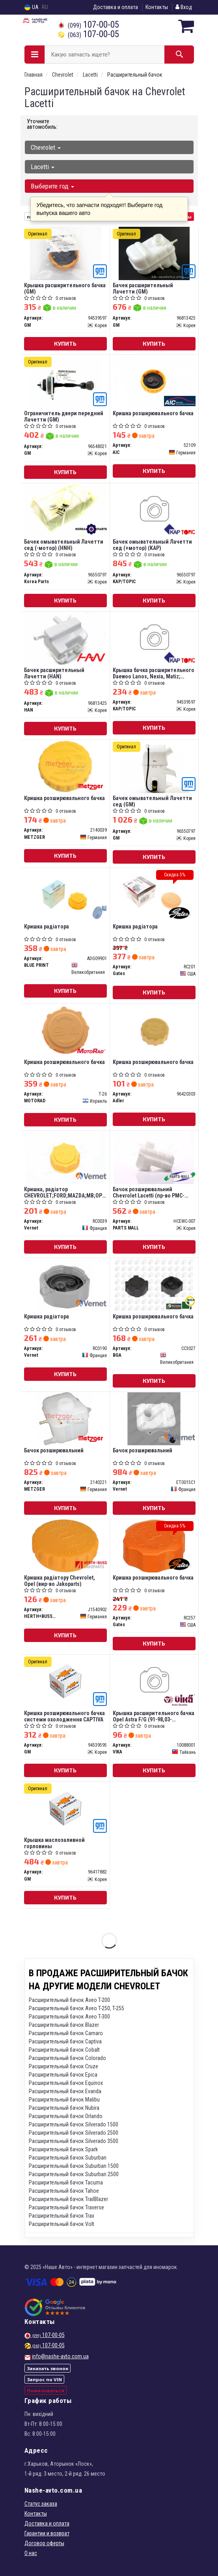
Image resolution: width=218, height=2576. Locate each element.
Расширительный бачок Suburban (67, 2157)
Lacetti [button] (42, 167)
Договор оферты (44, 2543)
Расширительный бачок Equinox (66, 2083)
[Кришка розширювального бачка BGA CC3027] (154, 1284)
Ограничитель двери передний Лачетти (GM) (63, 416)
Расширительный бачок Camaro (66, 2033)
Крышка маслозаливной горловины (54, 1843)
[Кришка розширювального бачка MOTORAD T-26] (65, 1030)
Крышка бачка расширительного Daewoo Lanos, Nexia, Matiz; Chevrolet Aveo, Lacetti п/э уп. (153, 673)
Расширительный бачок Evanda (65, 2091)
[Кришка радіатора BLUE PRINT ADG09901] (65, 894)
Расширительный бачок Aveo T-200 (69, 2000)
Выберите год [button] (52, 186)
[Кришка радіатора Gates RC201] (154, 894)
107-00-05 (88, 24)
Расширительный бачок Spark (63, 2149)
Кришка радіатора (46, 926)
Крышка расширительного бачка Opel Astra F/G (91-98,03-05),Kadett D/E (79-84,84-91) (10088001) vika (153, 1716)
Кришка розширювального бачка (153, 413)
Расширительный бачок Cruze (63, 2066)
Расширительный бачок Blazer (64, 2025)
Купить (65, 343)
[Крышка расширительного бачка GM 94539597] (65, 253)
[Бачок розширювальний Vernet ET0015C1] (154, 1418)
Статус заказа (40, 2504)
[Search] (179, 54)
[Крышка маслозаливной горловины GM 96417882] (65, 1808)
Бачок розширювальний (54, 1450)
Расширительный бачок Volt (61, 2224)
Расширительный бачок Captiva (65, 2041)
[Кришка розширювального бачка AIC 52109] (154, 381)
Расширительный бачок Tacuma (66, 2182)
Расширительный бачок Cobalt (64, 2050)
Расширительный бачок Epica (63, 2074)
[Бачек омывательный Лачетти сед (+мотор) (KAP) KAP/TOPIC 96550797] (154, 510)
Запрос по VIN (44, 2379)
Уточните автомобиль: (42, 124)
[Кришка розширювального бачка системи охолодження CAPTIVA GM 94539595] (65, 1681)
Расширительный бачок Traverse (66, 2207)
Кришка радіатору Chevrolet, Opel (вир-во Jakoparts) (59, 1580)
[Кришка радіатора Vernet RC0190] (65, 1284)
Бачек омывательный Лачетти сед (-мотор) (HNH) (63, 545)
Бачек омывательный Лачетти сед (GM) (152, 801)
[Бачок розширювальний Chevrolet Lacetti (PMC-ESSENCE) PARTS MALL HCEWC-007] (154, 1157)
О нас (30, 2553)
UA (31, 7)
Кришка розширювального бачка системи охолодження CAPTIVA (64, 1716)
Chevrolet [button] (46, 147)
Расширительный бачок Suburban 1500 (74, 2166)
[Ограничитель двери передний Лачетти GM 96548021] (65, 381)
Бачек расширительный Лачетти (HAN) (54, 673)
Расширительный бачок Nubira (64, 2108)
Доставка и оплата (115, 7)
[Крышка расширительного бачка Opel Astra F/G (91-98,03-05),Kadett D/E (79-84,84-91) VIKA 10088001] (154, 1681)
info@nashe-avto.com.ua (60, 2356)
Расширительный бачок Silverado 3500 (73, 2141)
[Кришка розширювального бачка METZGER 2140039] (65, 766)
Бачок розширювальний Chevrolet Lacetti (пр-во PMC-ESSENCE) (148, 1192)
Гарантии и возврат (46, 2533)
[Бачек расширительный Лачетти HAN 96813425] (65, 638)
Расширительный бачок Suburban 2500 (74, 2174)
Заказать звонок (47, 2368)
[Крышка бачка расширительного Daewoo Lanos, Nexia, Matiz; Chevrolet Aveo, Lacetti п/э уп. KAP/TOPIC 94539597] (154, 638)
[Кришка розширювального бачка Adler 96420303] (154, 1030)
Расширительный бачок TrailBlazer (68, 2199)
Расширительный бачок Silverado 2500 (73, 2133)
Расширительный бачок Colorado (67, 2058)
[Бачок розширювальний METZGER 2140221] (65, 1418)
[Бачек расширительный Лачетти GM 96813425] (154, 253)
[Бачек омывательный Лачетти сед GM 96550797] (153, 766)
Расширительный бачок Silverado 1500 (73, 2124)
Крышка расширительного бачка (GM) (65, 288)
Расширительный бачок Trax (61, 2216)
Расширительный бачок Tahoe (64, 2191)
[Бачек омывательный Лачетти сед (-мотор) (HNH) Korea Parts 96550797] (65, 510)
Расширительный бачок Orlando (65, 2116)
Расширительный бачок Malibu (64, 2099)
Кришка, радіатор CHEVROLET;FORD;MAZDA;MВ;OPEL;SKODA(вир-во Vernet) (65, 1192)
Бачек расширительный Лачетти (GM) (143, 288)
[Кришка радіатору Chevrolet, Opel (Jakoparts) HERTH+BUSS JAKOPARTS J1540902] (65, 1545)
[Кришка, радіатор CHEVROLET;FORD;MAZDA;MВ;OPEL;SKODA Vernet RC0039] (65, 1157)
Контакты (156, 7)
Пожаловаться (45, 2390)
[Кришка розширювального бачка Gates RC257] (154, 1545)
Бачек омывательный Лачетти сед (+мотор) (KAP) (152, 545)
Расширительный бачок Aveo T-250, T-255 (76, 2008)
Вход (183, 7)
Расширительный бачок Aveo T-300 (69, 2016)
